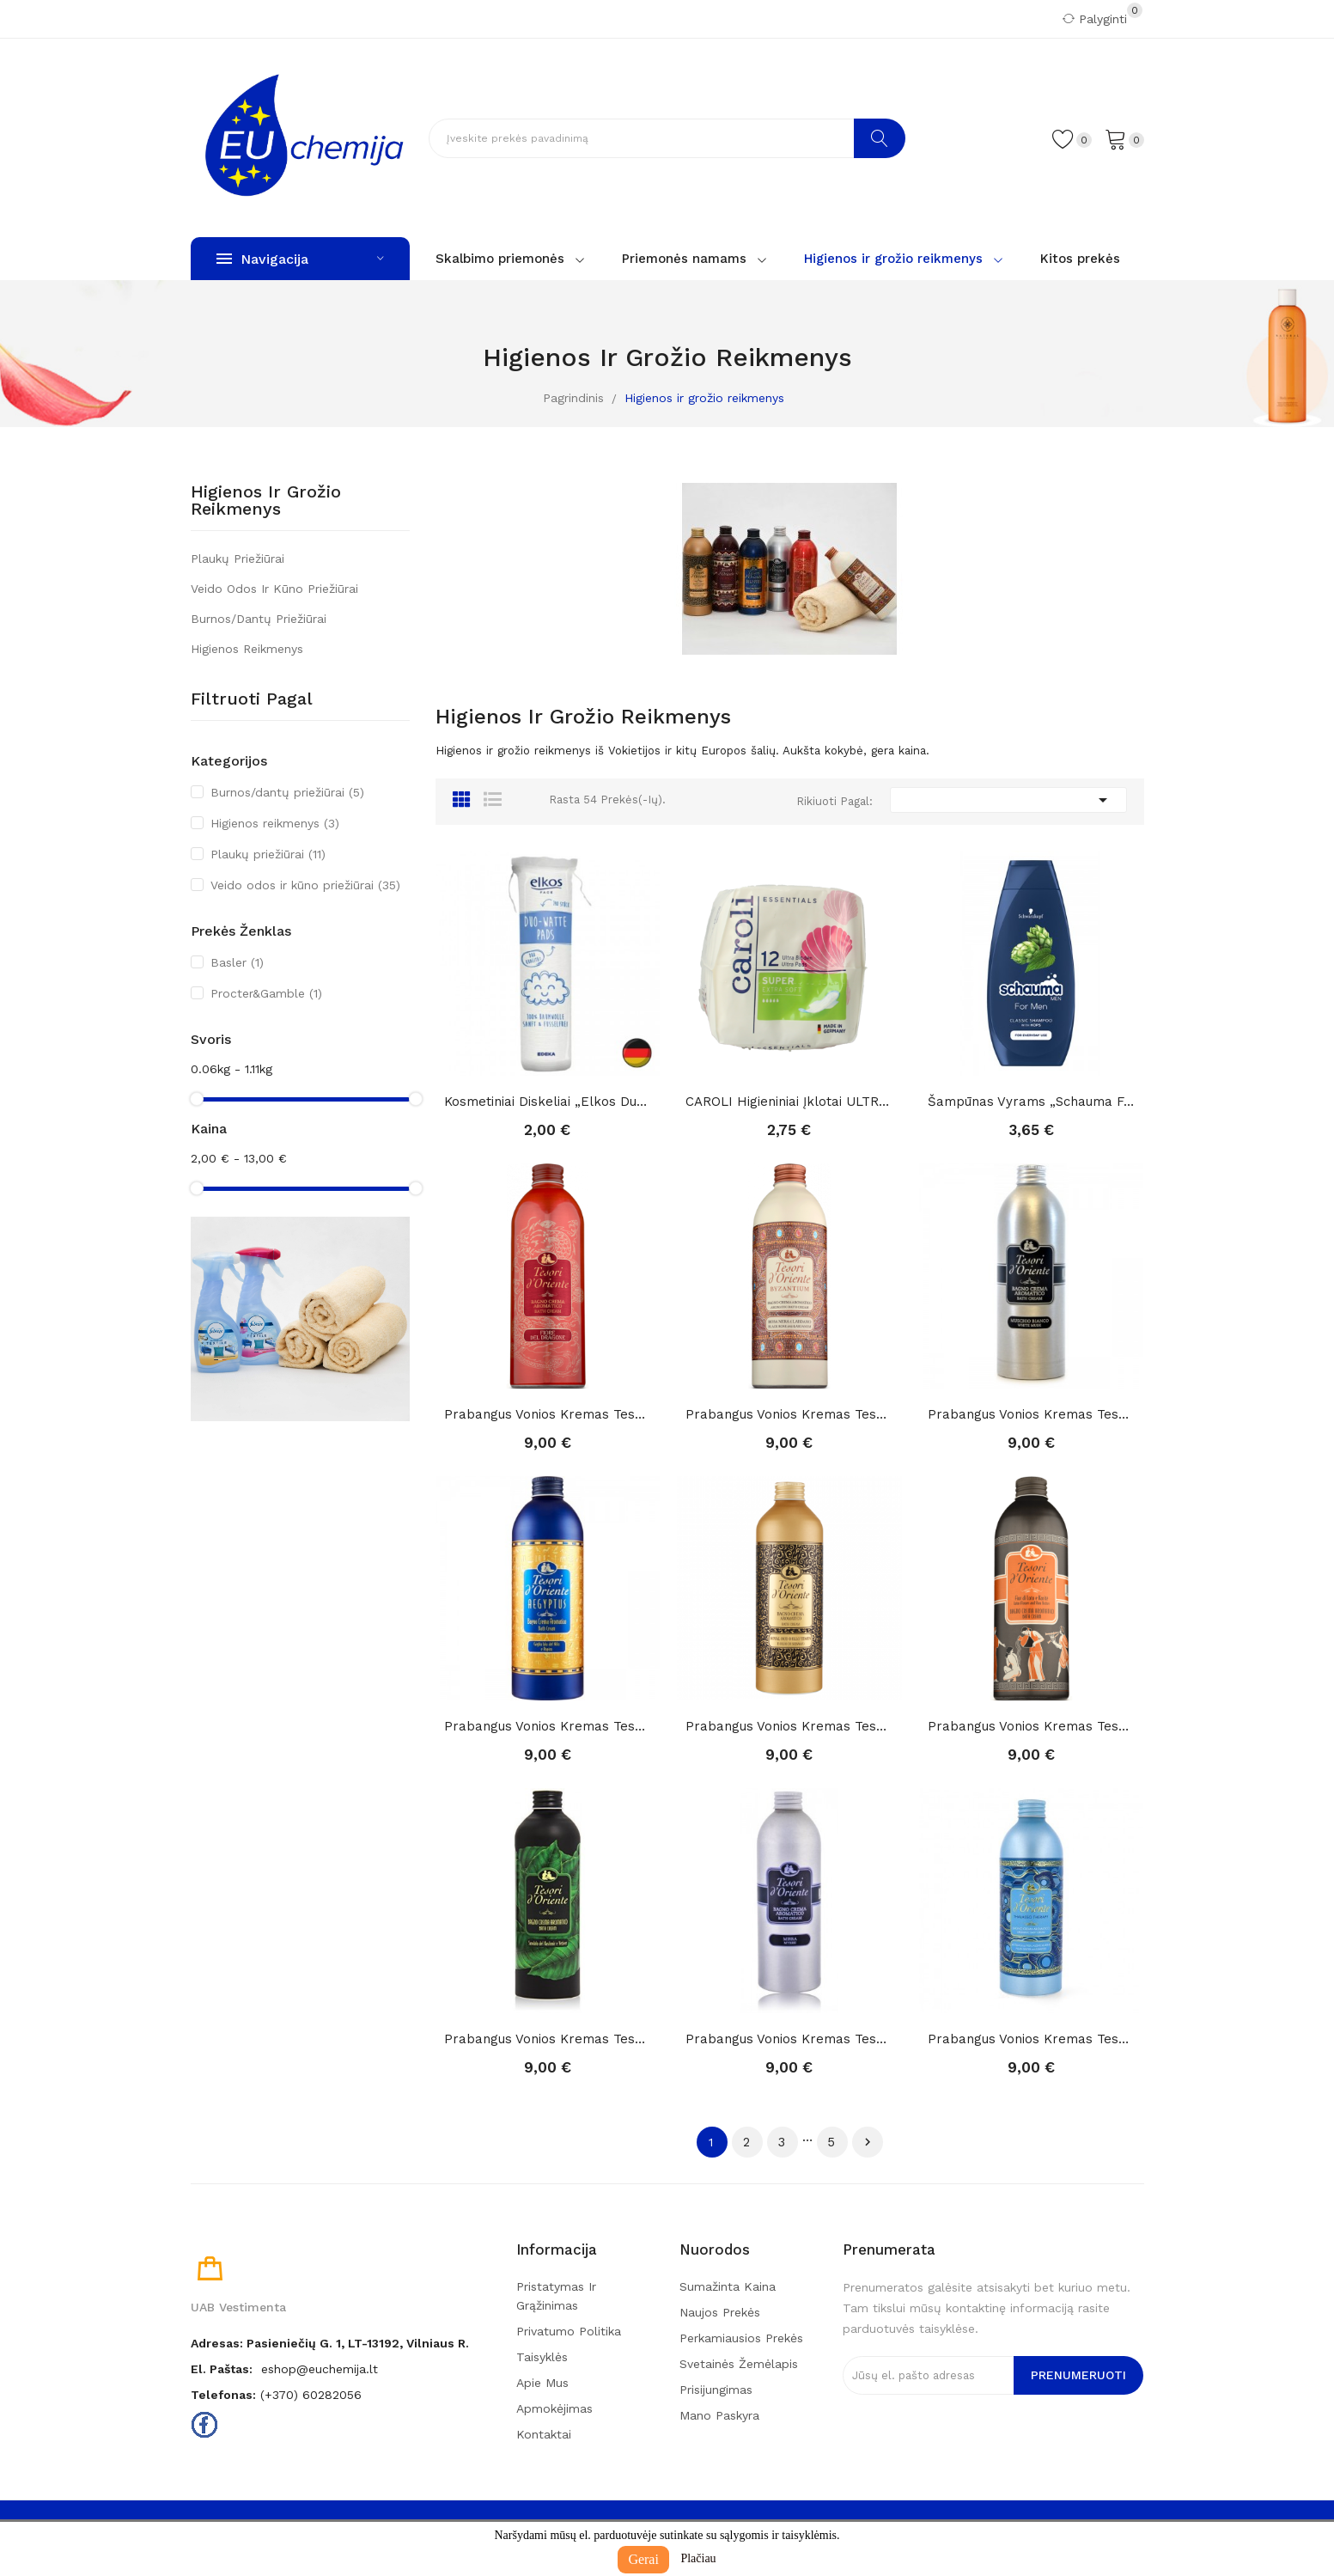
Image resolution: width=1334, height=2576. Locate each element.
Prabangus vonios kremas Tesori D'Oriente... (789, 1414)
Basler (237, 962)
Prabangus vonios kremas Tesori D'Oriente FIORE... (548, 1414)
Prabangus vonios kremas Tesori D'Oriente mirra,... (789, 2039)
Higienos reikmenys (247, 649)
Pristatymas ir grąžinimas (556, 2296)
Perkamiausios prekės (741, 2338)
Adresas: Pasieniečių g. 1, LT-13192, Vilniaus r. (330, 2343)
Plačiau (698, 2558)
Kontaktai (543, 2434)
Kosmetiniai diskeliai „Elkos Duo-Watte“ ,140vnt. (548, 1101)
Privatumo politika (568, 2331)
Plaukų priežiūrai (237, 558)
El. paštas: (222, 2369)
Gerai (643, 2559)
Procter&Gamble (266, 993)
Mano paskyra (719, 2415)
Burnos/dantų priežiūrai (258, 619)
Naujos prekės (719, 2312)
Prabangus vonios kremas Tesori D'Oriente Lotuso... (1032, 1726)
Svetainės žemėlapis (738, 2364)
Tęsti (867, 2142)
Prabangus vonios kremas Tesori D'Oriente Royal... (789, 1726)
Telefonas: (223, 2395)
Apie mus (542, 2383)
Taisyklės (542, 2357)
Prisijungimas (715, 2389)
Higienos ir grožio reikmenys (266, 501)
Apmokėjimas (554, 2408)
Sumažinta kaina (727, 2286)
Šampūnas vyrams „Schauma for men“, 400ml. (1032, 1101)
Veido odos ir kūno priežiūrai (274, 588)
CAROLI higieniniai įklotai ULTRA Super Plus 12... (789, 1101)
